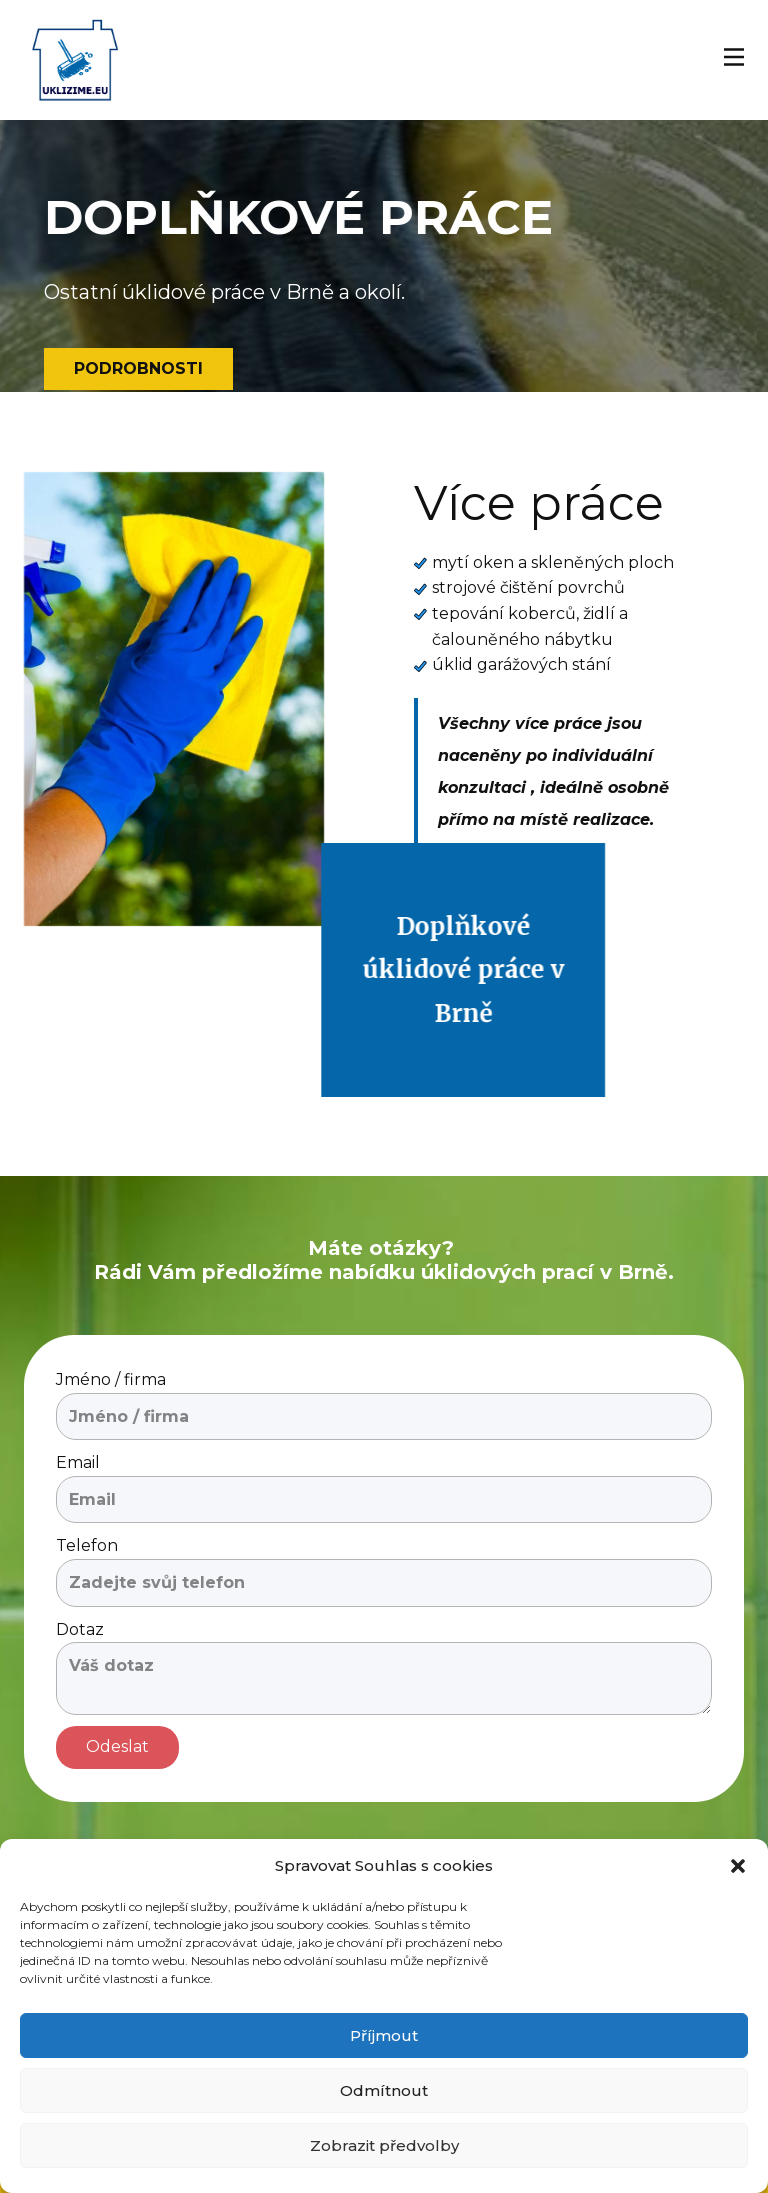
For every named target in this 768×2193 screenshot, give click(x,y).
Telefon (87, 1545)
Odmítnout (384, 2090)
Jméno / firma (111, 1379)
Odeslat (117, 1746)
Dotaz (80, 1629)
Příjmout (384, 2035)
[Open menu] (734, 57)
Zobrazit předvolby (384, 2145)
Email (78, 1462)
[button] (738, 1866)
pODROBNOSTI (138, 368)
